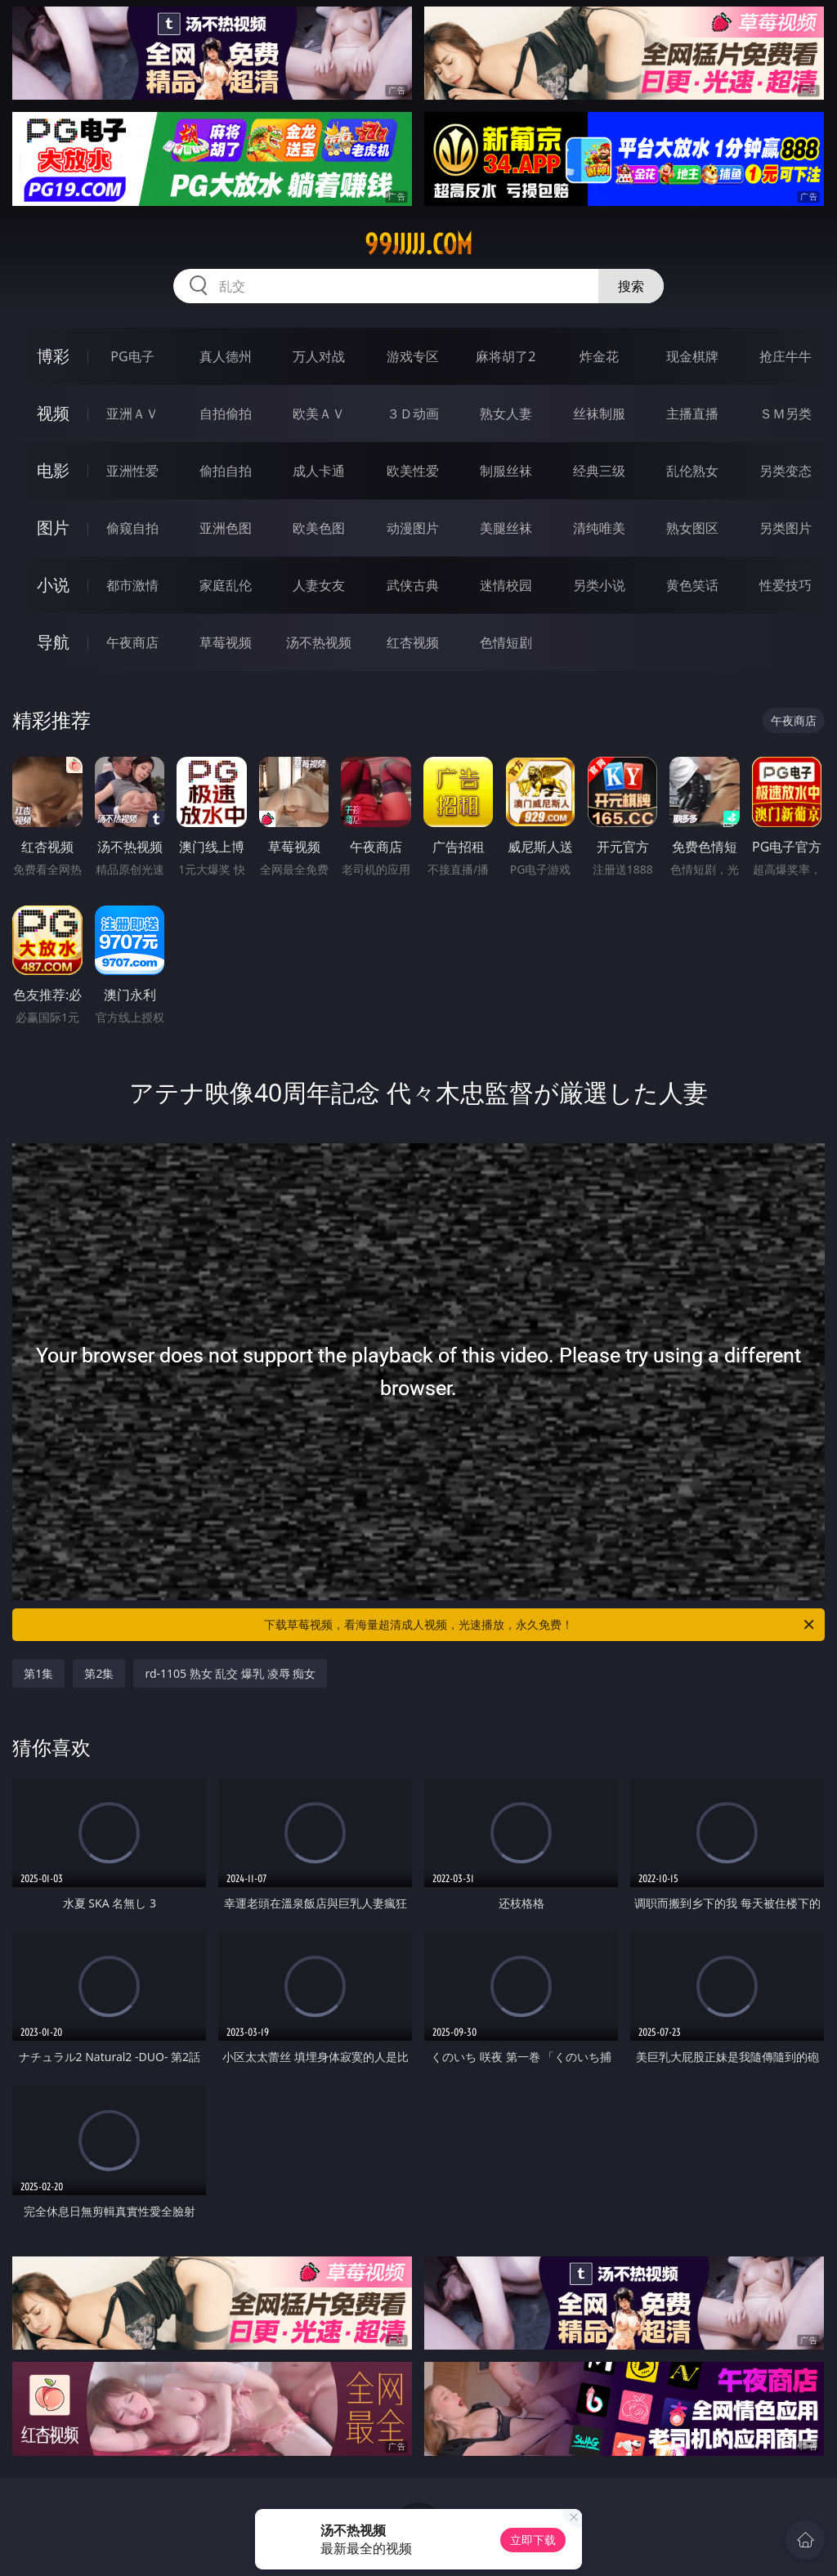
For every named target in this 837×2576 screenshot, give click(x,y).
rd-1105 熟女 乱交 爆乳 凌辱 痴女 (230, 1673)
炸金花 (599, 356)
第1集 (38, 1673)
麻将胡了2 (505, 356)
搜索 (631, 286)
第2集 (99, 1673)
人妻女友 (319, 585)
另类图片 (785, 528)
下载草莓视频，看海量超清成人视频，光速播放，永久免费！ (540, 1625)
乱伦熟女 (692, 471)
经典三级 (599, 471)
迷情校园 (506, 585)
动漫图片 (413, 528)
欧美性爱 (413, 471)
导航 (53, 642)
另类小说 (599, 585)
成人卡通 (319, 471)
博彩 (53, 356)
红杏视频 (413, 642)
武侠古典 (413, 585)
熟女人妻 (506, 414)
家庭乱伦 (225, 585)
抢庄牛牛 (785, 356)
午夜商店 (132, 642)
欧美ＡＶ (319, 414)
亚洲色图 (225, 528)
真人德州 (225, 356)
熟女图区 (692, 528)
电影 (53, 470)
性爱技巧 (785, 585)
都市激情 (132, 585)
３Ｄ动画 (413, 414)
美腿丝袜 (506, 528)
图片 (53, 528)
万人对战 (319, 356)
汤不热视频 (318, 642)
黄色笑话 (692, 585)
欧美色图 (319, 528)
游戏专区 (413, 356)
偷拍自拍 (225, 471)
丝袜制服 (599, 414)
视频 (53, 413)
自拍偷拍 (225, 414)
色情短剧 (506, 642)
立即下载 (533, 2539)
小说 (53, 585)
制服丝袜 (506, 471)
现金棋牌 (692, 356)
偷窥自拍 (132, 528)
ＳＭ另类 (785, 414)
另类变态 (785, 471)
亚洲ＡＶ (132, 414)
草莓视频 (225, 642)
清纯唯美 (599, 528)
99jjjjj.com (418, 244)
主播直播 (692, 414)
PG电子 (132, 356)
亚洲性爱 (132, 471)
